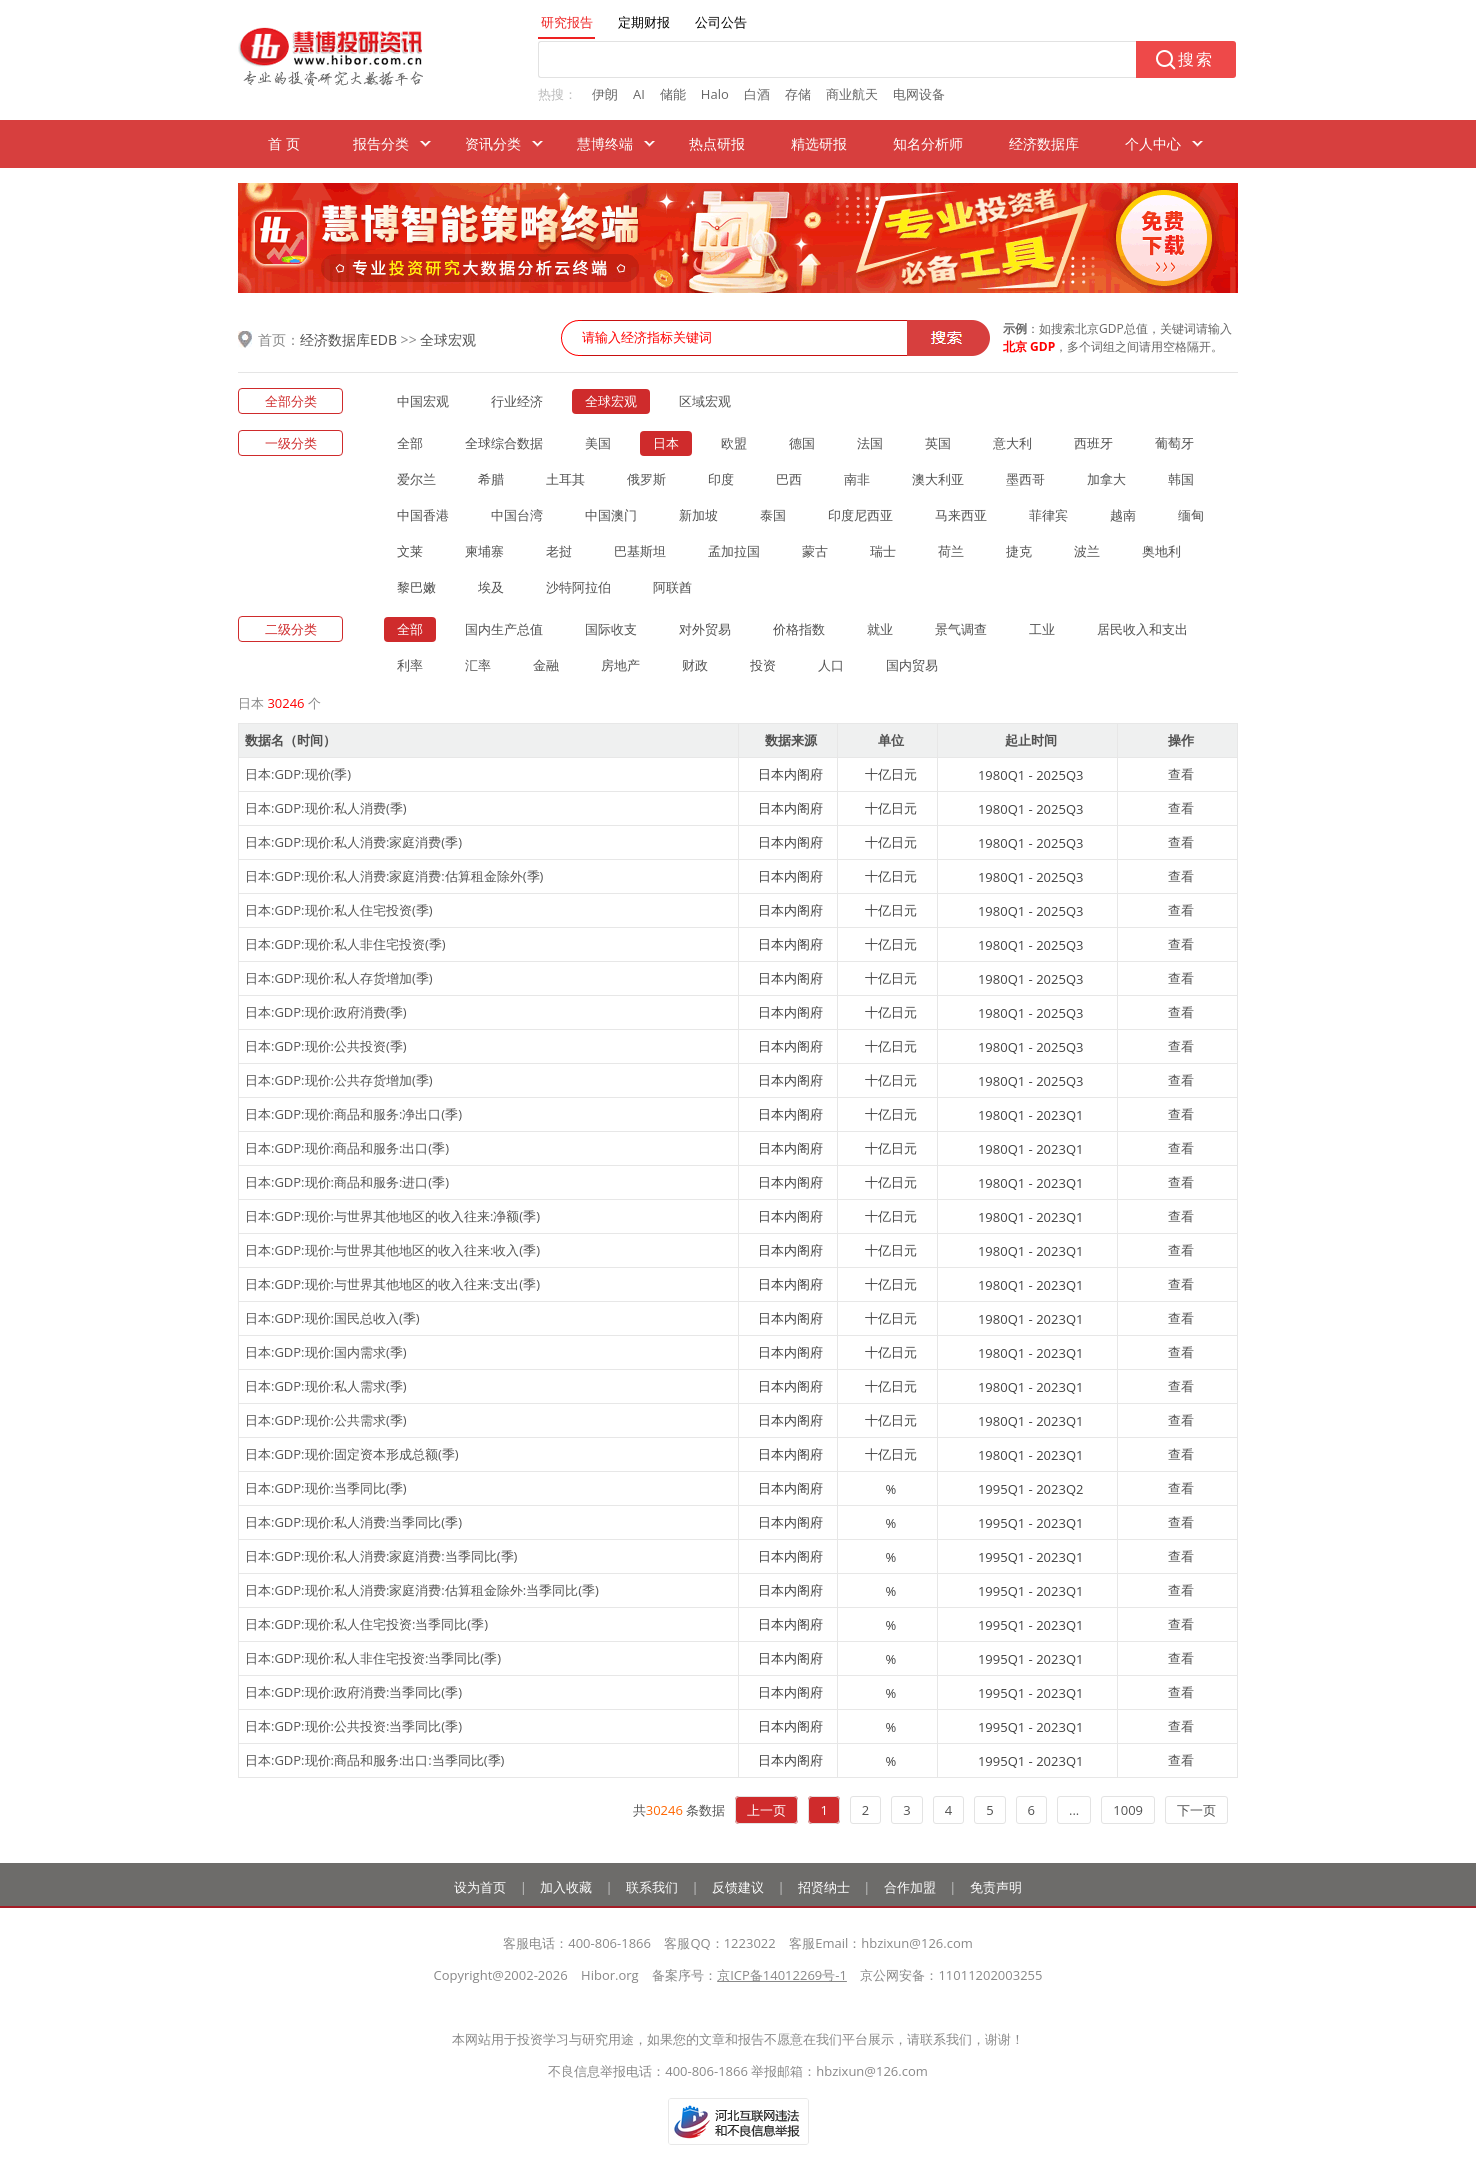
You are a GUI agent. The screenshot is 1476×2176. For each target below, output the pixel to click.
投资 (763, 665)
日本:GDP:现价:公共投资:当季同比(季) (353, 1726)
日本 (666, 443)
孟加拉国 (734, 551)
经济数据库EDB (348, 339)
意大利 (1012, 443)
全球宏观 (448, 339)
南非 (857, 479)
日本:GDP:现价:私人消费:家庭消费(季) (353, 842)
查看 (1181, 774)
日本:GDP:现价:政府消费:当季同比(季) (353, 1692)
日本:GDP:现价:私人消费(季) (326, 808)
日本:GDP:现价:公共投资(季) (326, 1046)
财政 (695, 665)
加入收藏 (566, 1887)
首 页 (284, 143)
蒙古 (815, 551)
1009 (1128, 1810)
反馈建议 (738, 1887)
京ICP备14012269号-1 (782, 1975)
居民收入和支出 (1142, 629)
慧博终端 (605, 143)
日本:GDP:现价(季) (298, 774)
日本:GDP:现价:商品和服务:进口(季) (347, 1182)
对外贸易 (705, 629)
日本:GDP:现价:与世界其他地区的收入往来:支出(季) (392, 1284)
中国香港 (423, 515)
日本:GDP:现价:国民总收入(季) (332, 1318)
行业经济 (517, 401)
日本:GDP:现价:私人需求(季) (326, 1386)
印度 (721, 479)
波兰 (1087, 551)
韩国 (1181, 479)
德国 (802, 443)
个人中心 (1153, 143)
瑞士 (883, 551)
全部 (410, 443)
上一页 (766, 1810)
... (1074, 1810)
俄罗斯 (646, 479)
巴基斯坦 (640, 551)
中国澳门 (611, 515)
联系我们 (652, 1887)
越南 (1123, 515)
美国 (598, 443)
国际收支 (611, 629)
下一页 (1196, 1810)
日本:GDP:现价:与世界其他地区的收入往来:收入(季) (392, 1250)
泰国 (773, 515)
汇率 (478, 665)
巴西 (789, 479)
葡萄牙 (1174, 443)
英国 (938, 443)
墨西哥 (1025, 479)
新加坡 (698, 515)
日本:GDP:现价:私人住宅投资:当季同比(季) (366, 1624)
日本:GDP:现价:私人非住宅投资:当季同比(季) (373, 1658)
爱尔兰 (416, 479)
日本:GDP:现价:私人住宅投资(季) (339, 910)
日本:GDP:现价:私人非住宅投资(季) (345, 944)
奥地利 (1161, 551)
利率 (410, 665)
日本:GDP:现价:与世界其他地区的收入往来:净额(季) (392, 1216)
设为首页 (480, 1887)
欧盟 (734, 443)
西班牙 (1093, 443)
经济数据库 (1044, 143)
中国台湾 (517, 515)
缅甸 (1191, 515)
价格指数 (799, 629)
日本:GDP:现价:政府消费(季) (326, 1012)
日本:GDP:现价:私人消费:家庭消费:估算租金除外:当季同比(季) (422, 1590)
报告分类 (381, 143)
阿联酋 (672, 587)
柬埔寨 (484, 551)
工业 (1042, 629)
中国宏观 (423, 401)
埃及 (491, 587)
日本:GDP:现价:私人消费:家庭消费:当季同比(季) (381, 1556)
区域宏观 (705, 401)
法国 (870, 443)
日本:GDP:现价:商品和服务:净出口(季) (353, 1114)
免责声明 (996, 1887)
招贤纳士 (824, 1887)
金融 (546, 665)
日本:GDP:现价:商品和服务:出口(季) (347, 1148)
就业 (880, 629)
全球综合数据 (504, 443)
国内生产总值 (504, 629)
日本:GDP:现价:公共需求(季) (326, 1420)
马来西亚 (961, 515)
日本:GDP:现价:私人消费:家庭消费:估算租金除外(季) (394, 876)
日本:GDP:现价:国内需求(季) (326, 1352)
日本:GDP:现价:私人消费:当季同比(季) (353, 1522)
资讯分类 (493, 143)
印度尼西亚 (860, 515)
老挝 (559, 551)
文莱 (410, 551)
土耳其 (565, 479)
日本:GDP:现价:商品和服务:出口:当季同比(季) (374, 1760)
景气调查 (961, 629)
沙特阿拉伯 (578, 587)
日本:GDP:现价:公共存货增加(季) (339, 1080)
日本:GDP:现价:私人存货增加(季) (339, 978)
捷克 (1019, 551)
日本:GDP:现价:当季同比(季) (326, 1488)
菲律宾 (1048, 515)
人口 (831, 665)
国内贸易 (912, 665)
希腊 (491, 479)
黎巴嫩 (416, 587)
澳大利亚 (938, 479)
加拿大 (1106, 479)
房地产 (620, 665)
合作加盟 (910, 1887)
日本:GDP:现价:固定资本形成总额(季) (352, 1454)
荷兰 (951, 551)
